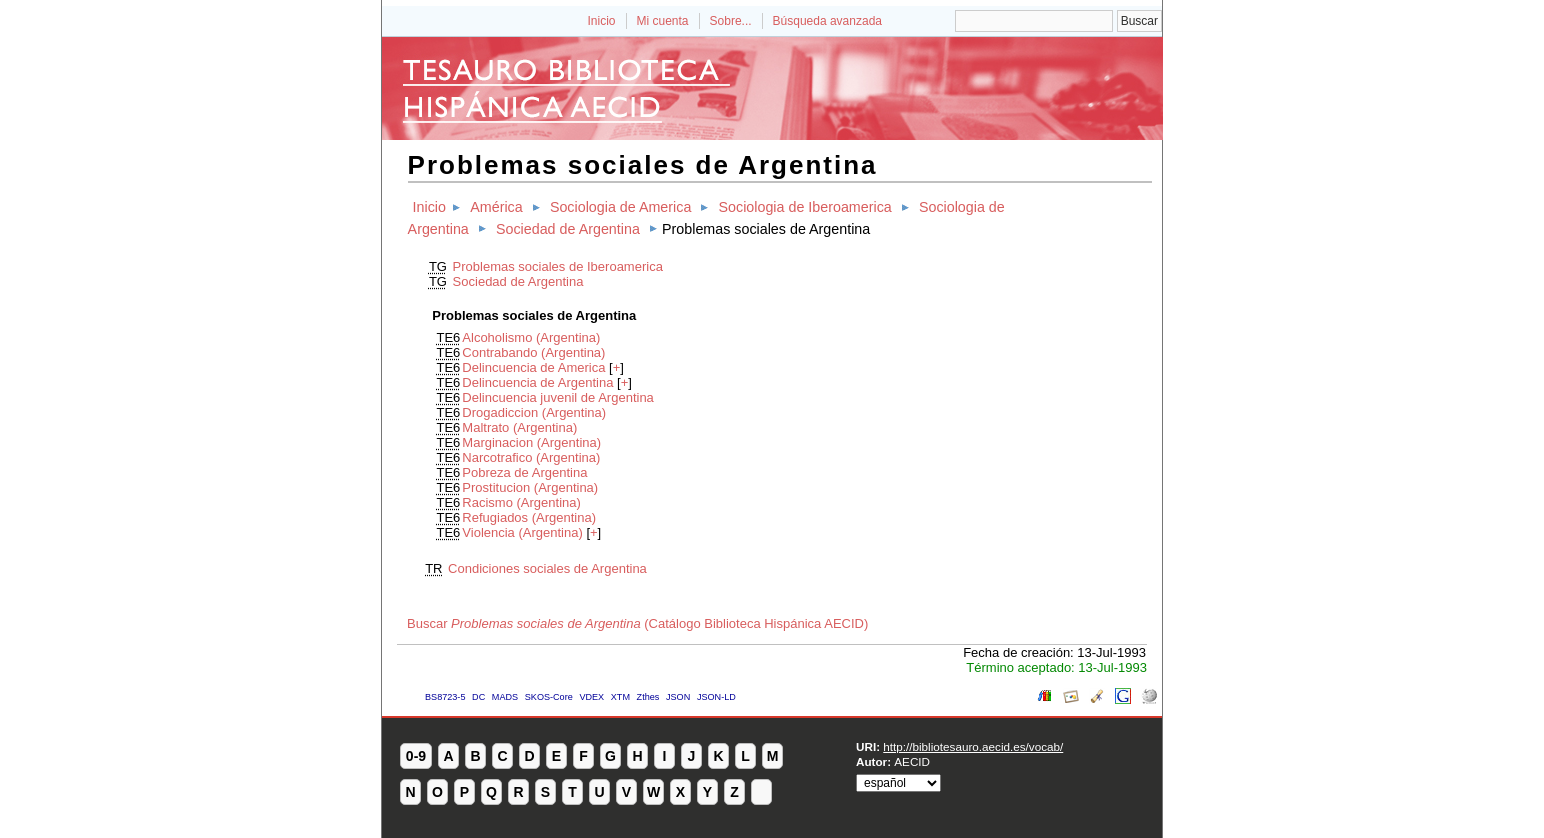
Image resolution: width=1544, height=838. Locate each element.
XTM (620, 697)
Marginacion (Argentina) (531, 442)
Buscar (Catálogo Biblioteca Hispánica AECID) (637, 623)
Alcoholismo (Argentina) (531, 337)
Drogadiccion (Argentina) (534, 412)
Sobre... (731, 21)
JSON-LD (716, 697)
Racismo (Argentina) (521, 502)
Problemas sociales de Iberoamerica (558, 266)
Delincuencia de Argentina (537, 382)
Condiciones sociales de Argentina (547, 568)
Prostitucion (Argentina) (530, 487)
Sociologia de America (620, 207)
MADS (505, 697)
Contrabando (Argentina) (533, 352)
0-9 (416, 756)
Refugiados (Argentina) (529, 517)
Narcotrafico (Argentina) (531, 457)
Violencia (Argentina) (522, 532)
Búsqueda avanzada (827, 21)
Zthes (648, 697)
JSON (678, 697)
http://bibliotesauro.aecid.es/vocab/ (973, 746)
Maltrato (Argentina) (519, 427)
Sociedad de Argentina (568, 229)
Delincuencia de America (533, 367)
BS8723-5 (445, 697)
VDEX (591, 697)
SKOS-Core (549, 697)
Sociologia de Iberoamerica (805, 207)
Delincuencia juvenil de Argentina (558, 397)
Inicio (601, 21)
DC (478, 697)
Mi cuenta (663, 21)
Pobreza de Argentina (524, 472)
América (496, 207)
